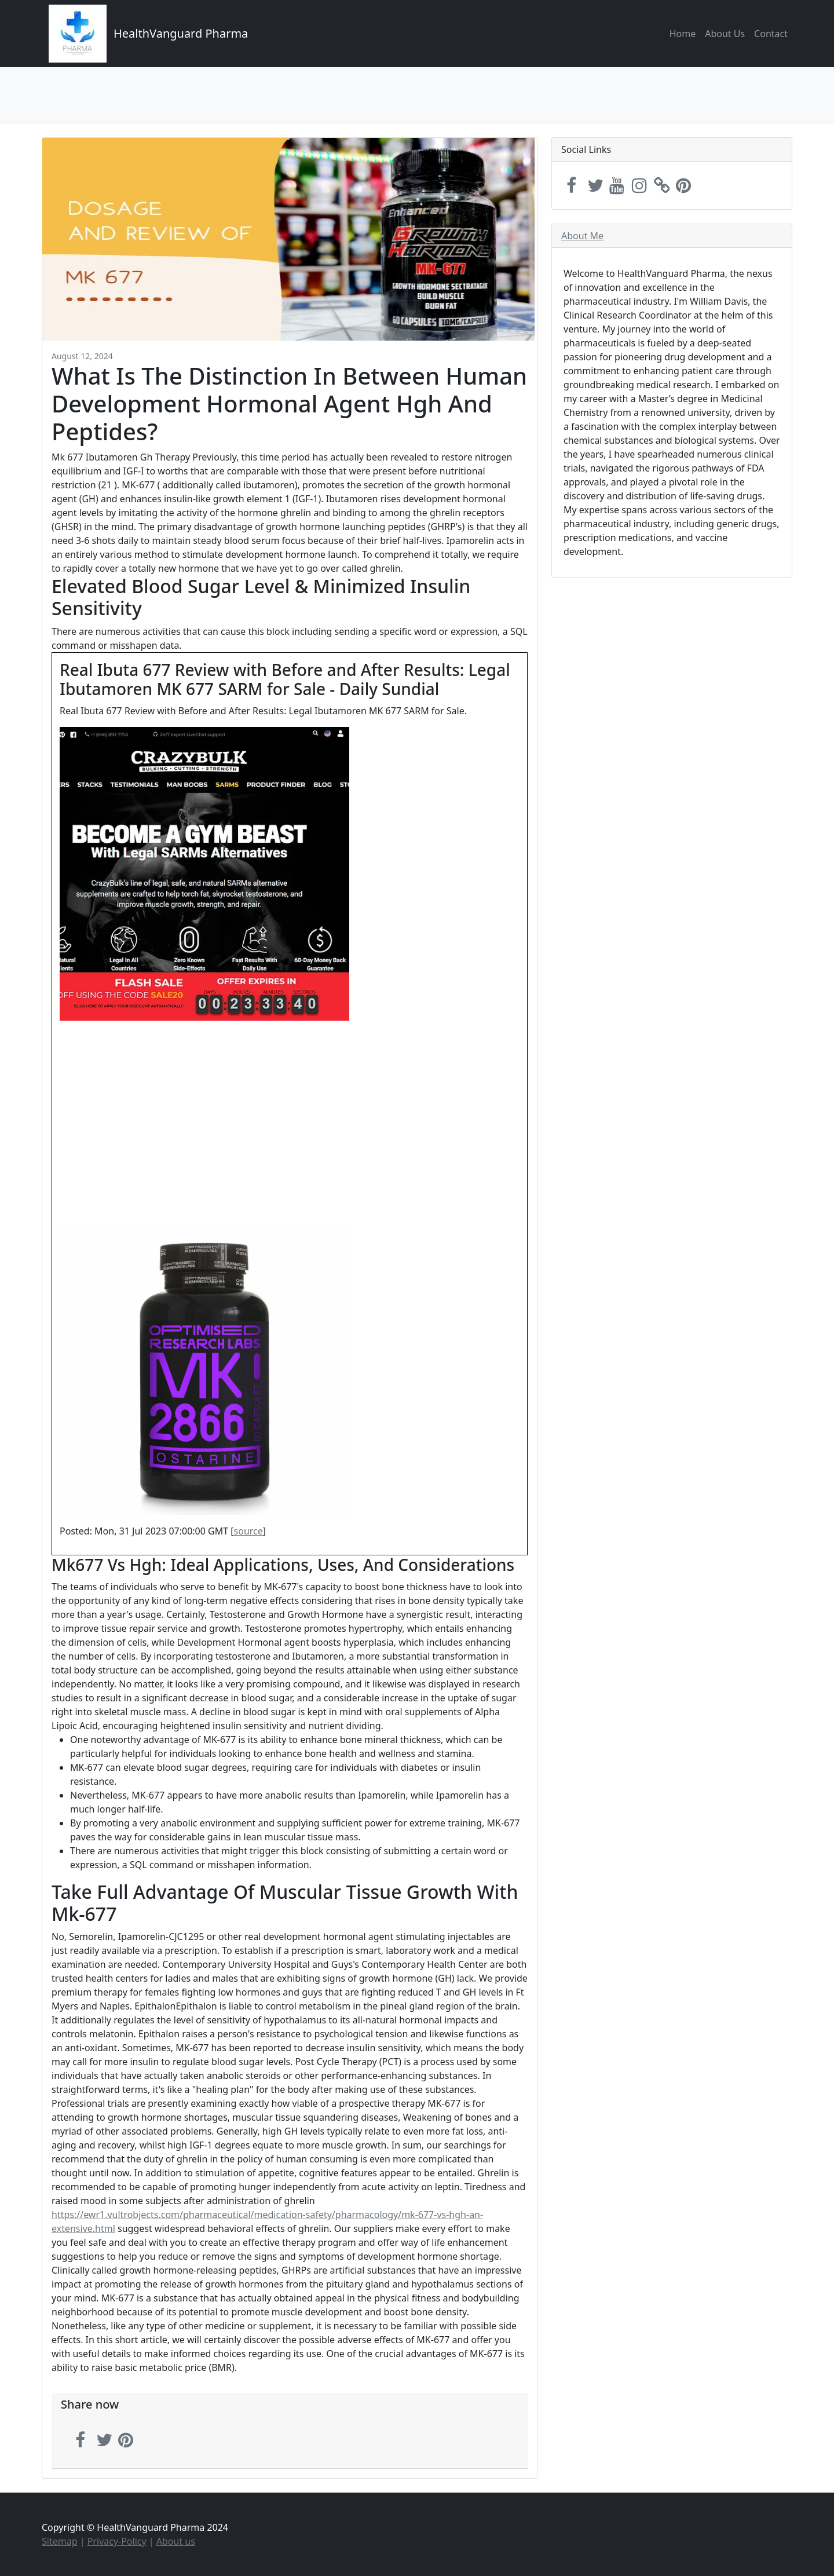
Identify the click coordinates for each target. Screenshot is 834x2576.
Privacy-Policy (117, 2541)
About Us (725, 33)
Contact (771, 33)
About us (175, 2541)
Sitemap (60, 2541)
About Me (582, 235)
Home (683, 33)
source (248, 1531)
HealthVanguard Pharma (181, 33)
